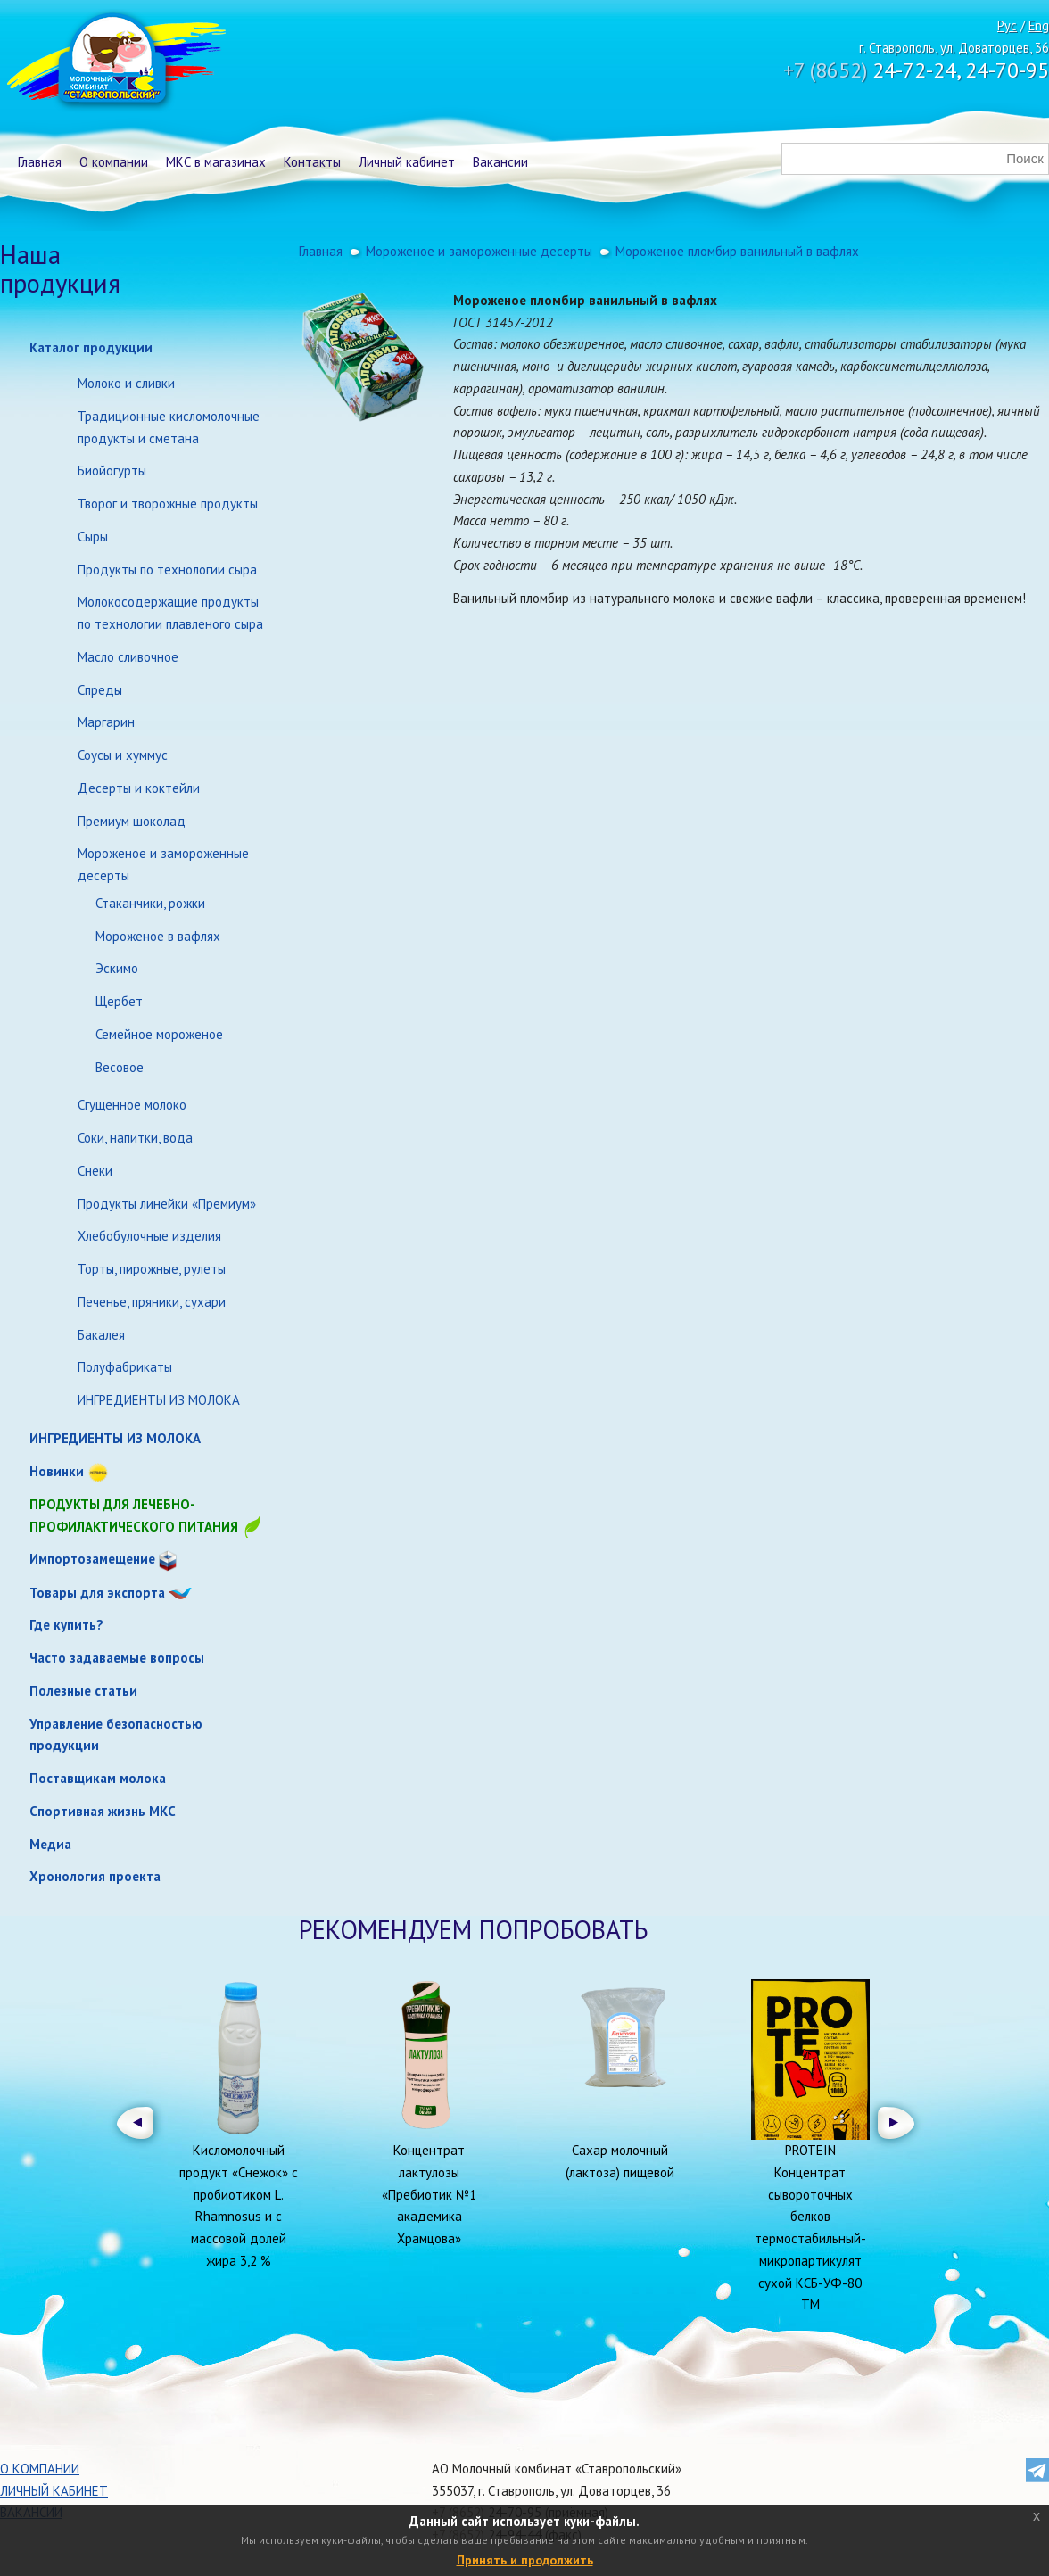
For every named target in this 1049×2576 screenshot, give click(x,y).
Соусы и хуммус (123, 755)
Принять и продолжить (525, 2560)
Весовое (119, 1067)
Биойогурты (112, 470)
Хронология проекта (95, 1876)
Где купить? (66, 1624)
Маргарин (106, 722)
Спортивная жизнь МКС (102, 1811)
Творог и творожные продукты (168, 503)
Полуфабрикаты (125, 1366)
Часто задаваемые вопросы (116, 1657)
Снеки (95, 1170)
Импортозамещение (92, 1558)
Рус (1007, 25)
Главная (40, 161)
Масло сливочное (128, 656)
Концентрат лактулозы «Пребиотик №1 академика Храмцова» (429, 2194)
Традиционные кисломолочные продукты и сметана (169, 427)
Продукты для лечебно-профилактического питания (146, 1517)
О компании (113, 161)
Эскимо (116, 968)
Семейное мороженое (159, 1034)
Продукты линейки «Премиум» (167, 1203)
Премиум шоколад (132, 821)
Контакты (312, 161)
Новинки (56, 1471)
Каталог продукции (91, 347)
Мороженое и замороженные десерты (163, 864)
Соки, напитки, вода (135, 1137)
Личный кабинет (407, 161)
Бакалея (101, 1334)
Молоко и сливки (126, 383)
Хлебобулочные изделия (149, 1235)
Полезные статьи (83, 1690)
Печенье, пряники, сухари (152, 1301)
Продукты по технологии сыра (167, 569)
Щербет (119, 1001)
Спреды (100, 689)
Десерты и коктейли (139, 788)
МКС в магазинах (216, 161)
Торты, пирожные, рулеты (152, 1268)
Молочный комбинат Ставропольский (114, 62)
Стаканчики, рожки (150, 903)
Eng (1038, 25)
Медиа (50, 1844)
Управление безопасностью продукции (115, 1734)
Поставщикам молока (97, 1778)
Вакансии (500, 161)
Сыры (93, 536)
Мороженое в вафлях (157, 936)
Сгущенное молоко (132, 1104)
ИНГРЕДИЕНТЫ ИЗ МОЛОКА (159, 1399)
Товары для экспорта (97, 1592)
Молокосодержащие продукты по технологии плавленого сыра (170, 612)
